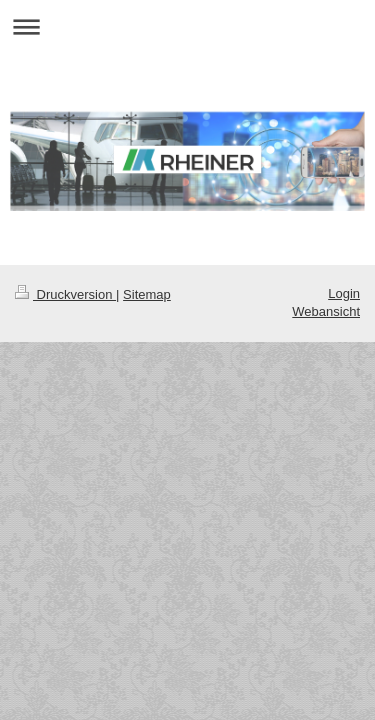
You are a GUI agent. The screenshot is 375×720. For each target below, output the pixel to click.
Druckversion (65, 294)
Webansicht (326, 311)
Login (344, 293)
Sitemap (147, 294)
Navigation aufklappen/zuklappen (187, 26)
